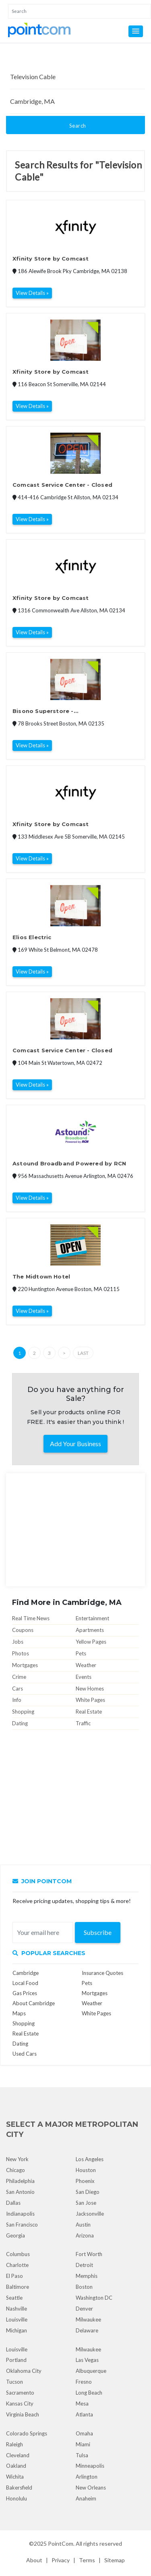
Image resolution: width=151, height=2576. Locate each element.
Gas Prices (24, 1993)
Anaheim (86, 2498)
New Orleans (91, 2487)
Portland (16, 2360)
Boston (84, 2287)
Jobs (17, 1641)
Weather (86, 1665)
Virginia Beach (22, 2414)
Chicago (15, 2170)
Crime (19, 1677)
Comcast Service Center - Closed (62, 485)
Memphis (86, 2276)
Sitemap (114, 2560)
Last (83, 1353)
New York (17, 2159)
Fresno (84, 2381)
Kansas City (19, 2403)
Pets (81, 1653)
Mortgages (25, 1665)
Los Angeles (89, 2159)
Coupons (22, 1630)
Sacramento (20, 2392)
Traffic (83, 1723)
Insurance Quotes (102, 1973)
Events (83, 1677)
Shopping (23, 1711)
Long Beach (89, 2392)
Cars (17, 1688)
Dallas (13, 2203)
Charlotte (17, 2265)
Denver (84, 2308)
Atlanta (84, 2414)
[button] (135, 31)
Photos (20, 1653)
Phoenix (85, 2181)
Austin (83, 2224)
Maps (19, 2013)
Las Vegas (87, 2360)
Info (16, 1700)
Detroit (84, 2265)
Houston (86, 2170)
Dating (20, 1723)
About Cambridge (33, 2003)
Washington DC (94, 2297)
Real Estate (89, 1711)
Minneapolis (90, 2465)
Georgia (15, 2235)
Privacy (61, 2560)
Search (77, 125)
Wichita (15, 2476)
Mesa (82, 2403)
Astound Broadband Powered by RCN (69, 1163)
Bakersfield (19, 2487)
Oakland (16, 2465)
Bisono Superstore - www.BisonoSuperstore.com (55, 712)
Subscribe (98, 1932)
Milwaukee (88, 2319)
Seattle (14, 2297)
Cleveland (17, 2455)
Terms (87, 2560)
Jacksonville (90, 2213)
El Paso (14, 2276)
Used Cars (24, 2053)
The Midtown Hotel (41, 1276)
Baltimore (17, 2287)
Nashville (16, 2308)
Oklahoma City (23, 2371)
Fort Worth (89, 2254)
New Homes (90, 1688)
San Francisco (22, 2224)
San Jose (86, 2203)
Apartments (90, 1630)
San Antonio (20, 2192)
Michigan (16, 2330)
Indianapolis (20, 2213)
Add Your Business (75, 1443)
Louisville (16, 2319)
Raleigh (14, 2444)
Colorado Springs (26, 2433)
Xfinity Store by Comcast (50, 258)
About (34, 2560)
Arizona (85, 2235)
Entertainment (92, 1618)
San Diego (87, 2192)
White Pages (90, 1700)
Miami (83, 2444)
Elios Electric (32, 937)
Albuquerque (91, 2371)
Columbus (18, 2254)
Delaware (87, 2330)
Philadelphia (20, 2181)
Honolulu (16, 2498)
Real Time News (31, 1618)
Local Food (25, 1983)
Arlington (86, 2476)
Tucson (14, 2381)
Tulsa (82, 2455)
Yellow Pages (91, 1641)
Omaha (84, 2433)
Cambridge (25, 1973)
